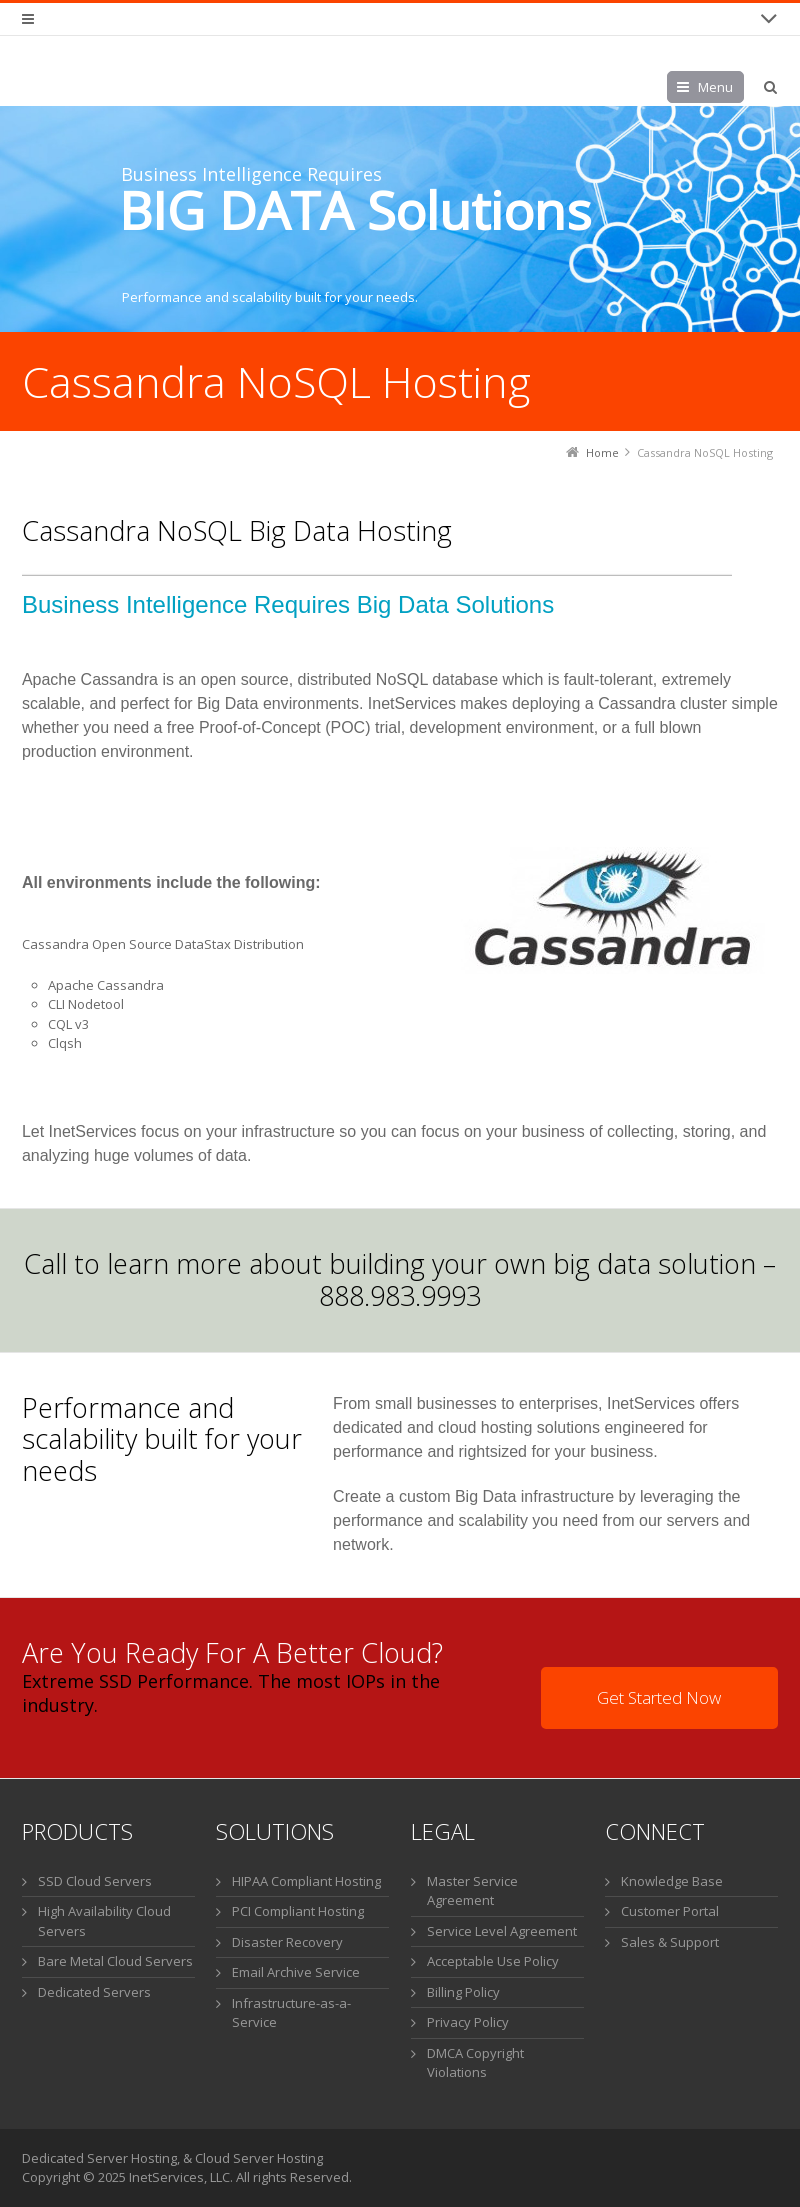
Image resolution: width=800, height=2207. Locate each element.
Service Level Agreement (502, 1931)
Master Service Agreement (472, 1891)
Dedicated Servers (94, 1992)
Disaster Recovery (287, 1942)
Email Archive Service (296, 1972)
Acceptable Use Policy (493, 1961)
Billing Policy (463, 1992)
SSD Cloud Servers (95, 1881)
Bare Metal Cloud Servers (115, 1961)
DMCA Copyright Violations (475, 2063)
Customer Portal (670, 1911)
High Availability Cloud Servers (104, 1921)
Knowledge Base (672, 1881)
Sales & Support (670, 1942)
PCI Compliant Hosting (298, 1911)
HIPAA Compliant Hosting (306, 1881)
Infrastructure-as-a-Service (291, 2013)
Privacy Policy (468, 2022)
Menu (715, 87)
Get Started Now (659, 1697)
